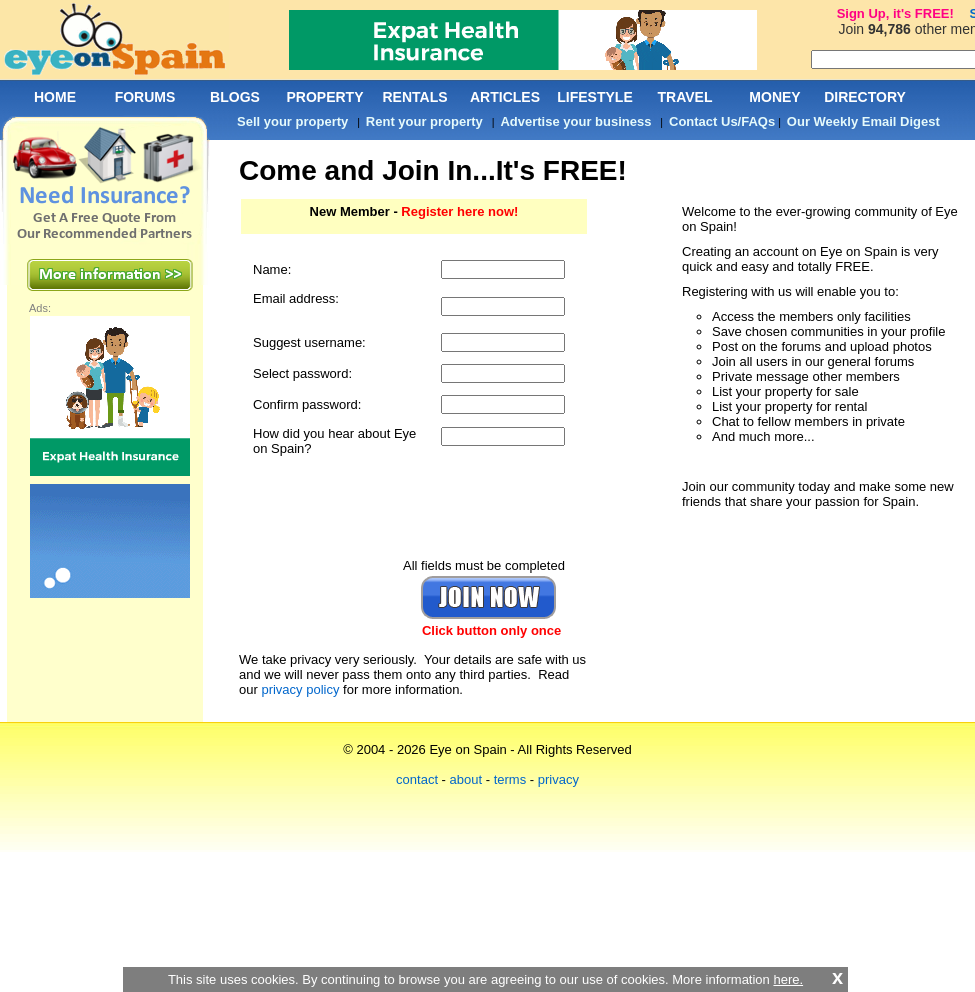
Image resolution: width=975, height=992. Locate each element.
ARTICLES (505, 97)
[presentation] (413, 507)
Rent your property (424, 121)
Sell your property (292, 121)
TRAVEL (685, 97)
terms (510, 779)
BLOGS (235, 97)
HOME (55, 97)
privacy (558, 779)
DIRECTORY (865, 97)
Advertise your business (575, 121)
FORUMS (145, 97)
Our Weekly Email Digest (863, 121)
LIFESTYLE (594, 97)
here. (788, 979)
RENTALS (414, 97)
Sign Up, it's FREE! (895, 13)
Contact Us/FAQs (722, 121)
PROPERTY (324, 97)
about (466, 779)
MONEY (774, 97)
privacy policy (300, 689)
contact (417, 779)
